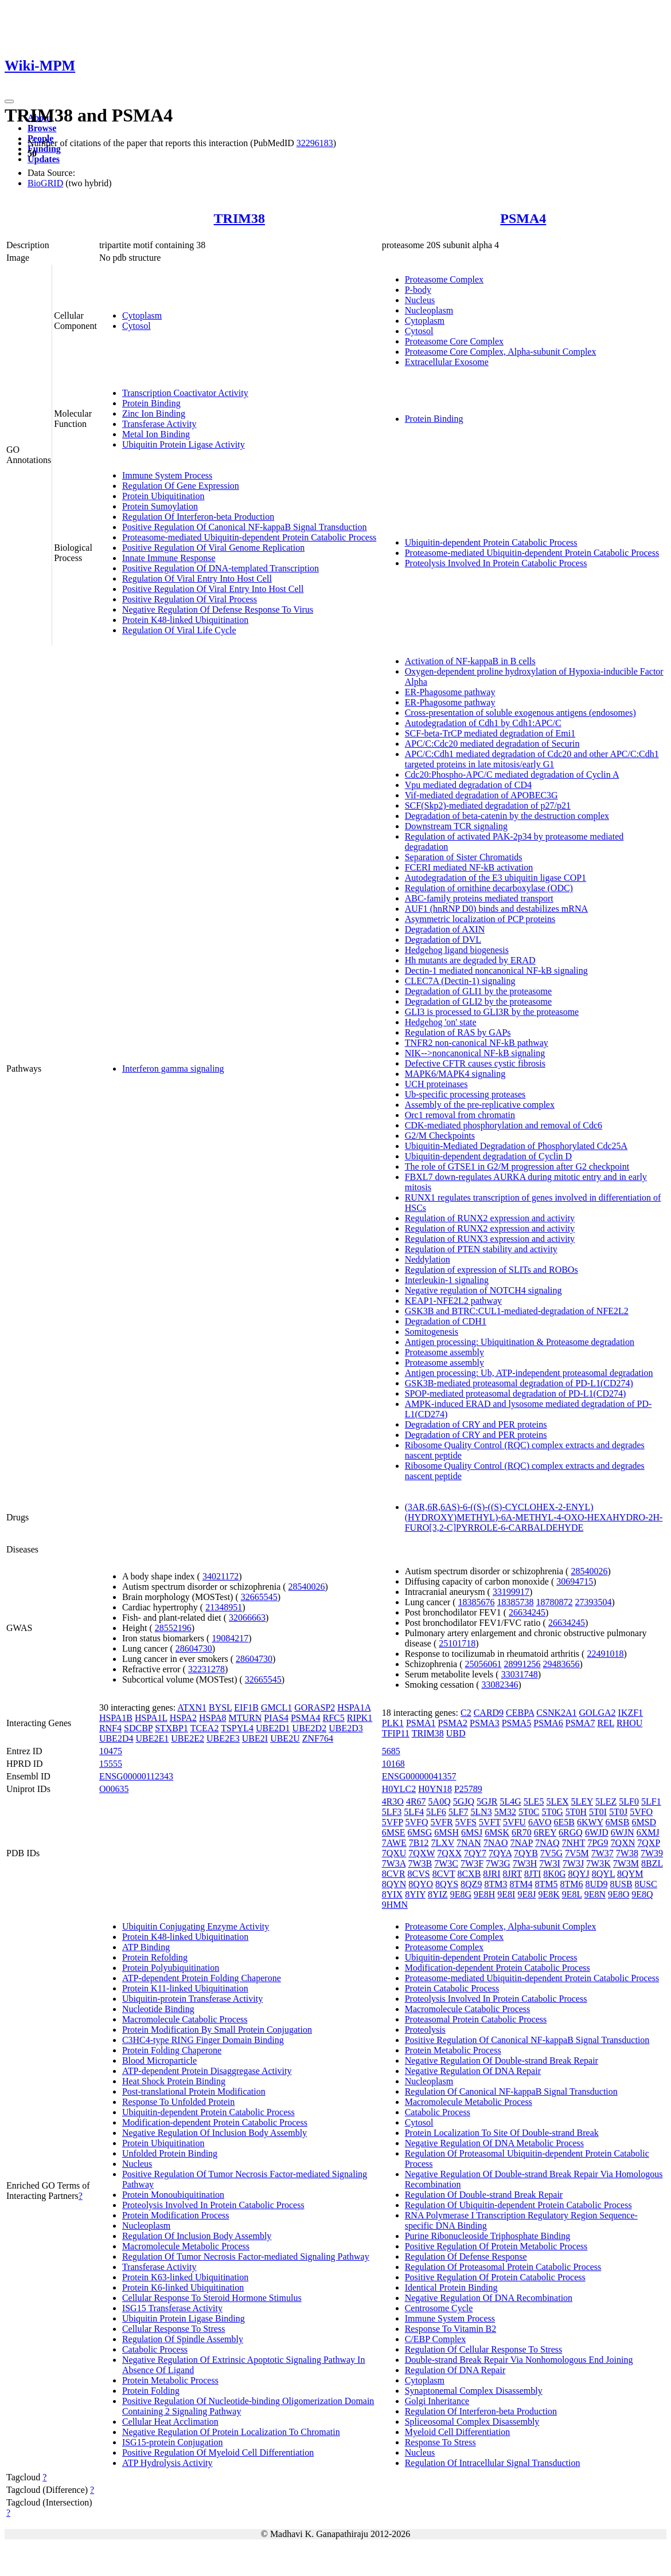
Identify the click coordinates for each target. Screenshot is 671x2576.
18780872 (554, 1602)
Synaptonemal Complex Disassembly (474, 2390)
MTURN (245, 1718)
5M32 (505, 1812)
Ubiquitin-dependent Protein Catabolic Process (491, 542)
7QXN (623, 1843)
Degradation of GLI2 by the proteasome (478, 1001)
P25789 (468, 1789)
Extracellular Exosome (447, 362)
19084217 (230, 1638)
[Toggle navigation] (9, 101)
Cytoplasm (142, 315)
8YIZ (438, 1894)
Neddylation (427, 1259)
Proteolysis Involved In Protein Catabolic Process (496, 563)
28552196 (173, 1628)
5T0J (618, 1812)
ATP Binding (146, 1947)
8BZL (652, 1863)
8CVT (443, 1874)
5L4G (510, 1801)
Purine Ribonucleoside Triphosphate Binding (487, 2236)
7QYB (526, 1853)
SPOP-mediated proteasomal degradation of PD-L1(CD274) (515, 1393)
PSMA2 (453, 1723)
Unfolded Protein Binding (169, 2153)
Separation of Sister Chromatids (463, 857)
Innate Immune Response (169, 558)
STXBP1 (171, 1728)
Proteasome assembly (444, 1352)
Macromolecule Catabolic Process (185, 2019)
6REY (545, 1832)
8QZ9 (471, 1884)
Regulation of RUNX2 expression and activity (490, 1218)
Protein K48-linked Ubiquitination (185, 620)
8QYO (420, 1884)
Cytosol (136, 326)
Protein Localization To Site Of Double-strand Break (502, 2133)
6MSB (618, 1822)
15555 (110, 1764)
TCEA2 (204, 1728)
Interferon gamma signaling (173, 1068)
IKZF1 (630, 1713)
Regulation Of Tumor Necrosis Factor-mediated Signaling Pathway (245, 2256)
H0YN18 (435, 1789)
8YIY (415, 1894)
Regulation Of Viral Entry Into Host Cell (197, 578)
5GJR (487, 1801)
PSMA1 (421, 1723)
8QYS (446, 1884)
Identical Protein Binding (451, 2287)
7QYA (500, 1853)
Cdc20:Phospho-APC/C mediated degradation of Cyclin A (512, 774)
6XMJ (648, 1832)
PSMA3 (485, 1723)
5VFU (514, 1822)
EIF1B (246, 1707)
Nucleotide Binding (158, 2009)
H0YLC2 (399, 1789)
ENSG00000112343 (136, 1776)
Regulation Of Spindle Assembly (182, 2339)
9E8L (572, 1894)
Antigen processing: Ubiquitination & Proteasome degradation (519, 1342)
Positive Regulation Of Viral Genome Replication (213, 547)
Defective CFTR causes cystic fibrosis (475, 1063)
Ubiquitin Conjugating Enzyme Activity (195, 1926)
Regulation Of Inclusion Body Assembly (196, 2236)
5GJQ (463, 1801)
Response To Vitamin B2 (451, 2329)
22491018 (605, 1653)
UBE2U (285, 1738)
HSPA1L (151, 1718)
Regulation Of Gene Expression (180, 486)
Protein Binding (151, 403)
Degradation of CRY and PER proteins (476, 1424)
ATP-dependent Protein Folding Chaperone (201, 1978)
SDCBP (138, 1728)
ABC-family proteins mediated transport (479, 898)
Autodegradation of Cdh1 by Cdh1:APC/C (483, 723)
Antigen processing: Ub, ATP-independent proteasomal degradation (529, 1373)
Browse (42, 128)
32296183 (315, 143)
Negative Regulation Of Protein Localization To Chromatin (231, 2432)
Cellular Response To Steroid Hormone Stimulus (212, 2298)
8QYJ (578, 1874)
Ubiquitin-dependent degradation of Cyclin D (488, 1156)
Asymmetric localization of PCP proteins (480, 919)
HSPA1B (115, 1718)
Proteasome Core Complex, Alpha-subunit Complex (500, 351)
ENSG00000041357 (419, 1776)
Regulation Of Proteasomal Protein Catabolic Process (503, 2267)
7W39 (652, 1853)
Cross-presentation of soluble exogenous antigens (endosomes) (520, 712)
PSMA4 (523, 218)
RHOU (629, 1723)
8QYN (394, 1884)
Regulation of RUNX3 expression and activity (490, 1239)
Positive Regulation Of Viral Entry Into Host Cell (213, 589)
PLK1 (393, 1723)
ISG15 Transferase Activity (172, 2308)
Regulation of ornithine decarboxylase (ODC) (489, 888)
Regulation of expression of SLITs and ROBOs (491, 1270)
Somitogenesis (431, 1331)
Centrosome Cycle (439, 2308)
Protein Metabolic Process (170, 2380)
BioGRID (45, 183)
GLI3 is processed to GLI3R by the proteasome (492, 1012)
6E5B (564, 1822)
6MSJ (471, 1832)
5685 (391, 1751)
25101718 (457, 1643)
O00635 (114, 1789)
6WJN (622, 1832)
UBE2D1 (273, 1728)
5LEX (557, 1801)
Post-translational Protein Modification (194, 2091)
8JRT (512, 1874)
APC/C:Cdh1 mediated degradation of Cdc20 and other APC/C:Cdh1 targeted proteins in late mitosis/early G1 (532, 759)
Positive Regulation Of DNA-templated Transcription (220, 568)
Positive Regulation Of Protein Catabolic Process (495, 2277)
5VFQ (416, 1822)
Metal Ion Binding (156, 434)
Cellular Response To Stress (173, 2329)
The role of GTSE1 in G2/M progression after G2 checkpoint (517, 1166)
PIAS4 (276, 1718)
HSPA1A (353, 1707)
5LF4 (414, 1812)
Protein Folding (151, 2390)
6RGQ (571, 1832)
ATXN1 (191, 1707)
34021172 (220, 1576)
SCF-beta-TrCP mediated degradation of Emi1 (490, 733)
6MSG (420, 1832)
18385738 (515, 1602)
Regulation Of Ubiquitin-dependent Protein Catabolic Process (518, 2205)
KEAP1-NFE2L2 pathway (453, 1300)
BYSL (220, 1707)
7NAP (521, 1843)
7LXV (443, 1843)
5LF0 (629, 1801)
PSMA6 (548, 1723)
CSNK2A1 (556, 1713)
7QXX (449, 1853)
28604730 (193, 1648)
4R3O (393, 1801)
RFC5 (334, 1718)
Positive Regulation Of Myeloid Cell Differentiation (218, 2452)
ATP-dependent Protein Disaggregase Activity (207, 2071)
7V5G (551, 1853)
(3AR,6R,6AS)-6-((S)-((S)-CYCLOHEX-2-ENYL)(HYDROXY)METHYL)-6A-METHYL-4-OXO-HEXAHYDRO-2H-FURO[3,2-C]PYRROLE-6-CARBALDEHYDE (534, 1517)
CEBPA (520, 1713)
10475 (110, 1751)
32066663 (247, 1617)
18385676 (476, 1602)
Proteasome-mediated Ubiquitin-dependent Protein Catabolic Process (249, 537)
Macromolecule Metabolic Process (185, 2246)
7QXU (394, 1853)
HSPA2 (183, 1718)
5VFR (441, 1822)
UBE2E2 (187, 1738)
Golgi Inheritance (437, 2401)
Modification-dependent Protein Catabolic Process (214, 2122)
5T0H (576, 1812)
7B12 (419, 1843)
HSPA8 (212, 1718)
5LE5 (534, 1801)
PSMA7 (580, 1723)
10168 (393, 1764)
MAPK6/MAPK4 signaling (455, 1074)
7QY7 (475, 1853)
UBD (456, 1733)
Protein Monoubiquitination (173, 2194)
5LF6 (436, 1812)
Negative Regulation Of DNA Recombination (488, 2298)
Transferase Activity (159, 424)
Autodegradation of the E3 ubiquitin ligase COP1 (495, 878)
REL (605, 1723)
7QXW (421, 1853)
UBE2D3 (346, 1728)
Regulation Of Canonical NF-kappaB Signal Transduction (511, 2091)
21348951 (223, 1607)
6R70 (522, 1832)
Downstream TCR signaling (456, 826)
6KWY (590, 1822)
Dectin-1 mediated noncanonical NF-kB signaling (496, 970)
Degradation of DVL (443, 939)
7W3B (420, 1863)
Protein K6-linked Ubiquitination (183, 2287)
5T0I (598, 1812)
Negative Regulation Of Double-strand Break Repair (501, 2060)
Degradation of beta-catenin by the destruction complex (507, 816)
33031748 (519, 1674)
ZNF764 (317, 1738)
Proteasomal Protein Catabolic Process (476, 2019)
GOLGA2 (597, 1713)
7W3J (573, 1863)
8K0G (554, 1874)
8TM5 (546, 1884)
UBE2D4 (116, 1738)
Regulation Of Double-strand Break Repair (484, 2194)
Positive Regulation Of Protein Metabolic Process (496, 2246)
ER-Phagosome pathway (450, 692)
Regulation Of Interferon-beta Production (198, 517)
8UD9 (596, 1884)
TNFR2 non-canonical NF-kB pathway (476, 1043)
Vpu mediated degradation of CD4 (468, 785)
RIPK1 (359, 1718)
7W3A (394, 1863)
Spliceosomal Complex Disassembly (472, 2421)
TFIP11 (395, 1733)
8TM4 (520, 1884)
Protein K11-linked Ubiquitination (185, 1988)
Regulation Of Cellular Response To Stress (484, 2349)
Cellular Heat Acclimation (170, 2421)
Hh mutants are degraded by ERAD (470, 960)
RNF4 (110, 1728)
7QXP (648, 1843)
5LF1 (651, 1801)
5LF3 (392, 1812)
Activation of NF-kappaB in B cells (470, 661)
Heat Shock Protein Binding (173, 2081)
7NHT (574, 1843)
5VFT (490, 1822)
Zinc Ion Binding (153, 413)
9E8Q (642, 1894)
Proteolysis (425, 2029)
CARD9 (489, 1713)
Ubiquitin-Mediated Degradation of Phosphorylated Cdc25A (516, 1146)
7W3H (525, 1863)
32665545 (259, 1597)
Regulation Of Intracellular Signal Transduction (492, 2463)
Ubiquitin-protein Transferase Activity (192, 1998)
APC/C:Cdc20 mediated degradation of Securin (492, 743)
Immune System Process (167, 475)
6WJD (596, 1832)
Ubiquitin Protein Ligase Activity (183, 444)
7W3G (498, 1863)
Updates (44, 159)
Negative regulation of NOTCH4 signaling (483, 1290)
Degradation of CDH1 (445, 1321)
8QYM (630, 1874)
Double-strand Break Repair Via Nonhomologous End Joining (519, 2360)
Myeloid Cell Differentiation (457, 2432)
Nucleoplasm (429, 310)
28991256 (522, 1664)
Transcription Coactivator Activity (185, 393)
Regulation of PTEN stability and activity (481, 1249)
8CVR (393, 1874)
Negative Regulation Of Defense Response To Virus (217, 609)
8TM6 (571, 1884)
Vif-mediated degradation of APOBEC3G (481, 795)
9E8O (618, 1894)
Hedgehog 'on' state (441, 1022)
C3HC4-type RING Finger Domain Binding (203, 2040)
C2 (466, 1713)
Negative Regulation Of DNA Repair (473, 2071)
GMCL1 (276, 1707)
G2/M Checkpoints (440, 1135)
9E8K (548, 1894)
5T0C (528, 1812)
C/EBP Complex (435, 2339)
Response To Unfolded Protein (178, 2102)
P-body (418, 290)
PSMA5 (517, 1723)
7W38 (627, 1853)
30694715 (574, 1581)
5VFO (641, 1812)
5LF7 (458, 1812)
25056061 (483, 1664)
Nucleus (420, 300)
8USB (621, 1884)
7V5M (577, 1853)
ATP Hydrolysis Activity (167, 2463)
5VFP (392, 1822)
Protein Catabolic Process (452, 1988)
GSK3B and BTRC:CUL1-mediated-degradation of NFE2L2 (517, 1311)
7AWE (394, 1843)
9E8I (506, 1894)
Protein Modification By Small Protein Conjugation (217, 2029)
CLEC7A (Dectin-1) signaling (460, 981)
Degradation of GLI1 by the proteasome (478, 991)
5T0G (552, 1812)
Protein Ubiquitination (163, 496)
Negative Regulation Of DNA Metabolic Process (494, 2143)
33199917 (511, 1592)
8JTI (532, 1874)
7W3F (472, 1863)
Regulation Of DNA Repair (455, 2370)
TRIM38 (239, 218)
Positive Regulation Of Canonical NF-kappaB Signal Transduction (244, 527)
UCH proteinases (436, 1084)
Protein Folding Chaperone (171, 2050)
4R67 (416, 1801)
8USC (646, 1884)
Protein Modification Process (175, 2215)
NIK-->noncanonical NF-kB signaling (475, 1053)
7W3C (446, 1863)
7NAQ (547, 1843)
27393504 (593, 1602)
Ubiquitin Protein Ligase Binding (183, 2318)
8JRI (491, 1874)
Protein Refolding (155, 1957)
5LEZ (606, 1801)
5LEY (582, 1801)
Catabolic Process (155, 2349)
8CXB (469, 1874)
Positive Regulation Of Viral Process (189, 599)
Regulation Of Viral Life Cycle (179, 630)
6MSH (446, 1832)
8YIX (392, 1894)
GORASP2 (314, 1707)
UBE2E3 (223, 1738)
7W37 (602, 1853)
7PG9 (597, 1843)
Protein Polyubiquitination (170, 1968)
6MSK (497, 1832)
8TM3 (495, 1884)
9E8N (595, 1894)
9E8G (460, 1894)
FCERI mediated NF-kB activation (469, 867)
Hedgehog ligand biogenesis (457, 950)
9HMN (395, 1905)
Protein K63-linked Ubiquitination (185, 2277)
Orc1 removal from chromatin (460, 1115)
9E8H (484, 1894)
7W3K (598, 1863)
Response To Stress (440, 2442)
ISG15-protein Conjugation (172, 2442)
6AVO (540, 1822)
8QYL (603, 1874)
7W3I (549, 1863)
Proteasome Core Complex (454, 341)
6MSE (393, 1832)
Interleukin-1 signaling (447, 1280)
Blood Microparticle (159, 2060)
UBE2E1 (152, 1738)
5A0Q (439, 1801)
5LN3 (480, 1812)
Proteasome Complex (444, 279)
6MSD (643, 1822)
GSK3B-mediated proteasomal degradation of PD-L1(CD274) (519, 1383)
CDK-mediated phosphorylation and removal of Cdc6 (503, 1125)
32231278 (206, 1669)
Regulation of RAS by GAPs (458, 1032)
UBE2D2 (309, 1728)
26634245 (527, 1612)
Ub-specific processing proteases (465, 1094)
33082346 (499, 1684)
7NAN (469, 1843)
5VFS (466, 1822)
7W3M (626, 1863)
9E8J (526, 1894)
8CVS (419, 1874)
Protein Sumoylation (160, 506)
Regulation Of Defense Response (466, 2256)
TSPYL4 (237, 1728)
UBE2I (255, 1738)
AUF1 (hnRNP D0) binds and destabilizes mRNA (496, 908)
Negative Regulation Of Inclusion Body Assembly (214, 2133)
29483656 (561, 1664)
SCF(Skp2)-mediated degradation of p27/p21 (488, 805)
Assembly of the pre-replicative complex (480, 1104)
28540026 (306, 1586)
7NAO (495, 1843)
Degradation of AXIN (445, 929)
